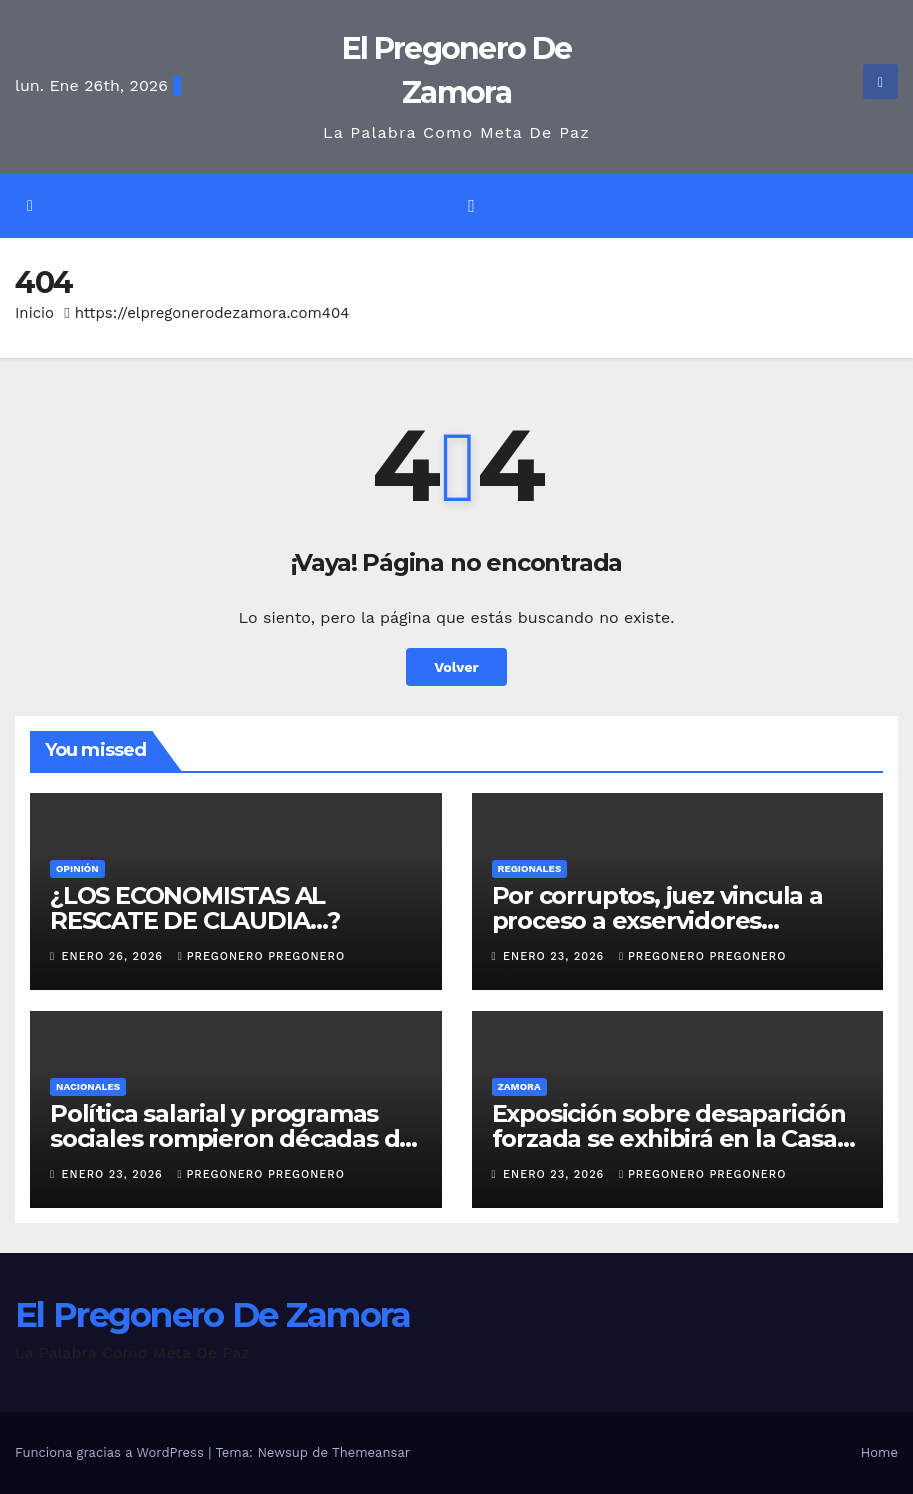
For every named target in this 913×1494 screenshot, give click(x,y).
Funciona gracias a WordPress (111, 1452)
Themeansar (371, 1452)
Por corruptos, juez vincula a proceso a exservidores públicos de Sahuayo (657, 920)
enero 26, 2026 (115, 956)
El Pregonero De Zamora (213, 1315)
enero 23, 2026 (556, 956)
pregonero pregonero (261, 956)
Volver (456, 667)
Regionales (530, 868)
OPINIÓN (77, 868)
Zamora (519, 1086)
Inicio (34, 313)
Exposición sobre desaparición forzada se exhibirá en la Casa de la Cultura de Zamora (669, 1138)
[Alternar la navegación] (471, 206)
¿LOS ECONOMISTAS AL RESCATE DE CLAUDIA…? (195, 908)
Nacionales (88, 1086)
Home (879, 1452)
